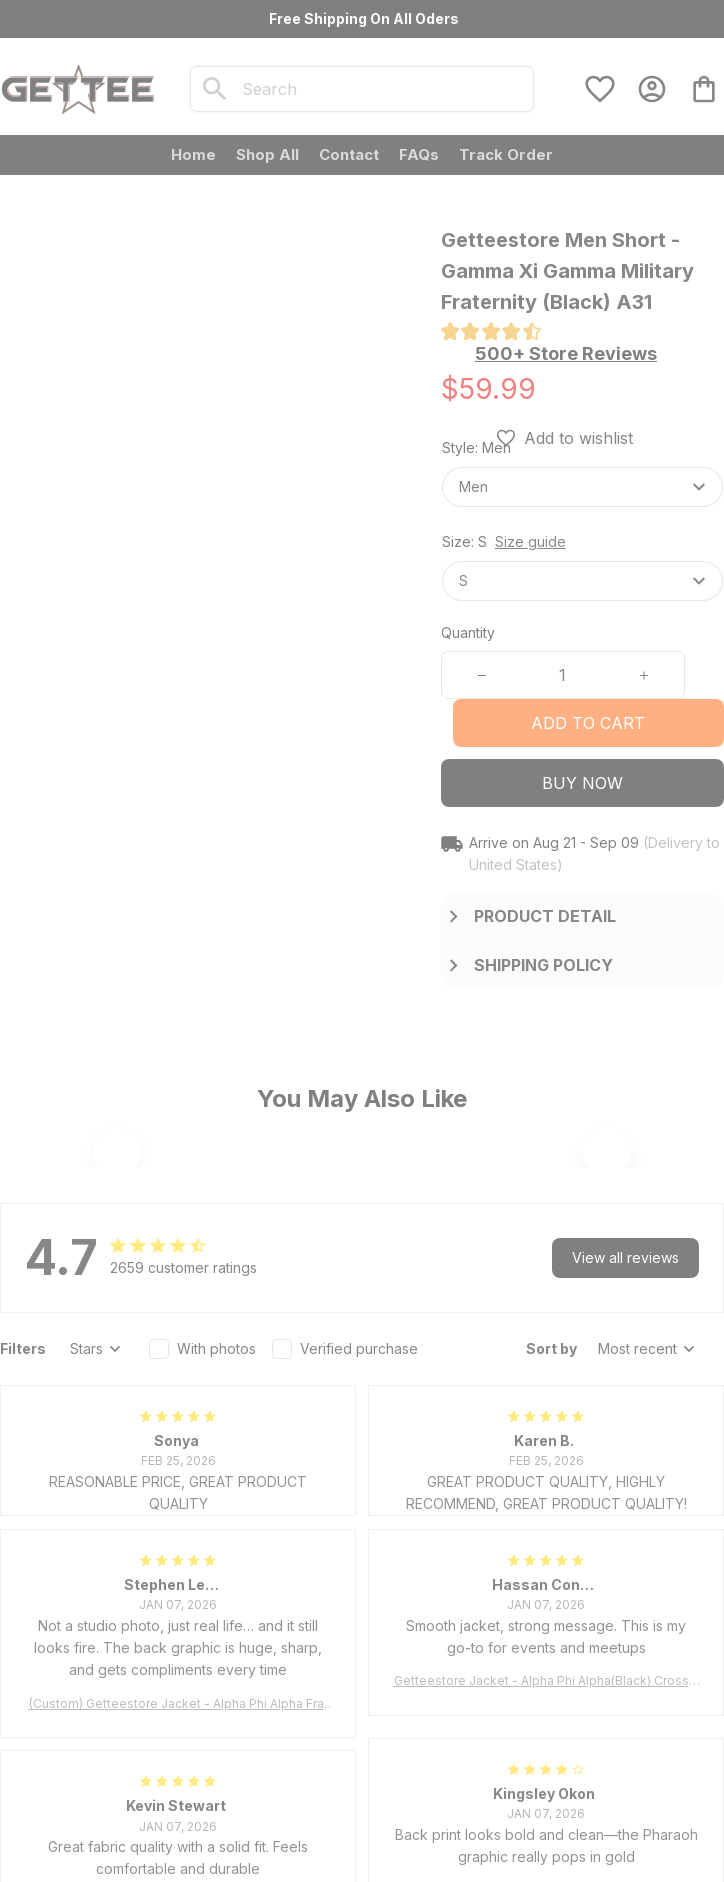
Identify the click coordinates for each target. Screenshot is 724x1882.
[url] (187, 1681)
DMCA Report (145, 1868)
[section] (566, 354)
